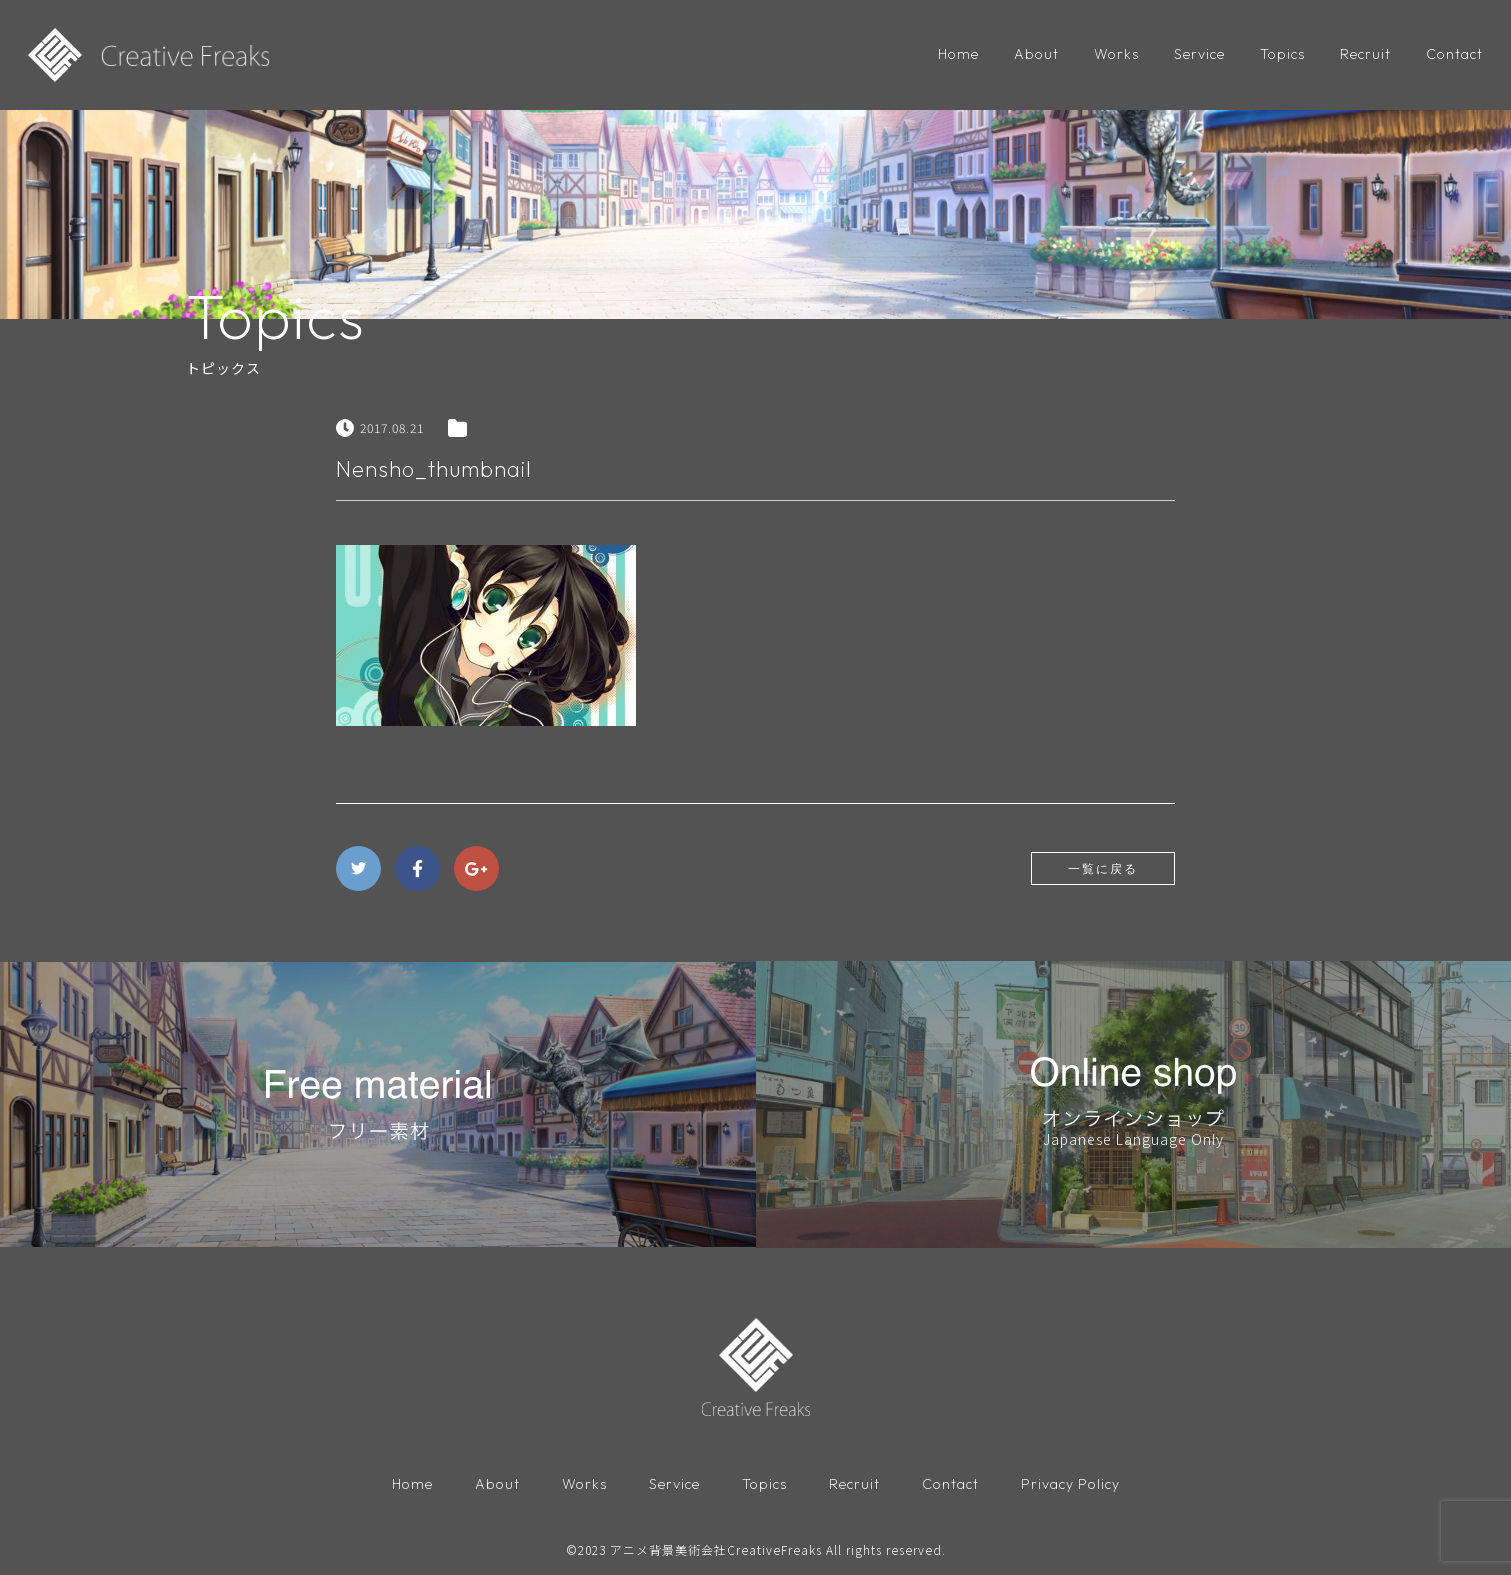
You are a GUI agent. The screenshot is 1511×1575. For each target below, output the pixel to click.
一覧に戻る (1103, 868)
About (1036, 54)
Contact (1454, 54)
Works (1116, 54)
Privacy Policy (1070, 1484)
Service (1199, 54)
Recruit (1365, 54)
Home (958, 54)
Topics (1282, 54)
